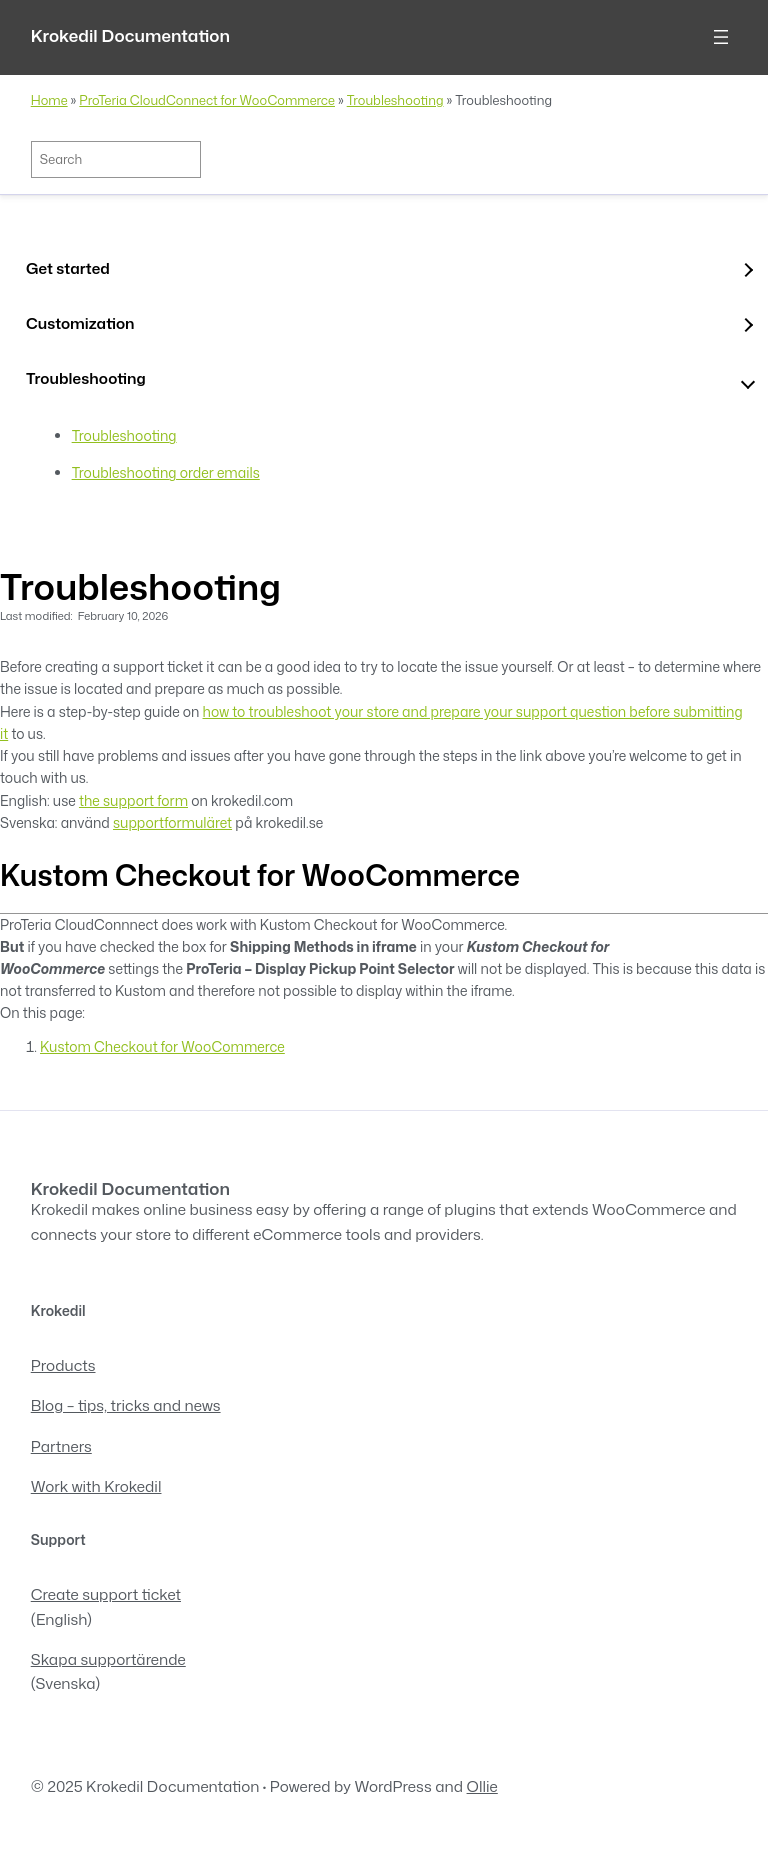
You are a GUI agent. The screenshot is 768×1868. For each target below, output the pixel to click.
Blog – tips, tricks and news (126, 1405)
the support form (133, 800)
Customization (80, 323)
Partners (61, 1446)
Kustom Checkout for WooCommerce (162, 1046)
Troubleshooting (395, 100)
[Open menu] (721, 37)
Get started (68, 268)
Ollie (482, 1786)
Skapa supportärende (108, 1659)
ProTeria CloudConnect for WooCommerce (207, 100)
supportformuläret (172, 822)
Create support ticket (106, 1594)
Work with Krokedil (96, 1486)
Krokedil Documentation (130, 35)
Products (63, 1365)
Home (49, 100)
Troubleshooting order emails (166, 472)
